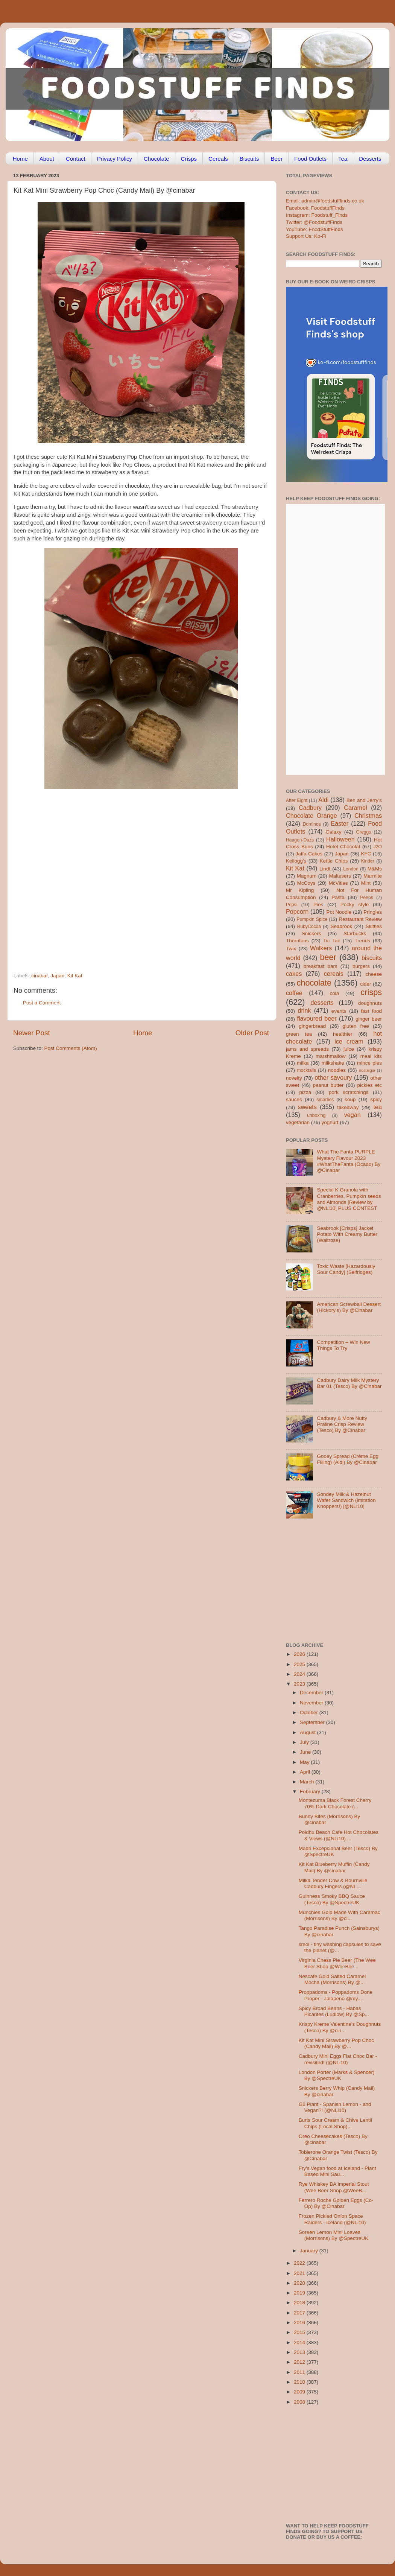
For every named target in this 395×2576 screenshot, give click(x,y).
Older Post (252, 1033)
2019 (300, 2293)
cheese (373, 974)
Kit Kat (74, 975)
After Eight (296, 800)
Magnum (307, 876)
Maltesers (340, 876)
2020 (300, 2283)
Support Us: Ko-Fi (306, 236)
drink (304, 1010)
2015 (300, 2332)
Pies (318, 904)
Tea (342, 158)
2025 (300, 1664)
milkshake (333, 1063)
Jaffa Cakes (309, 854)
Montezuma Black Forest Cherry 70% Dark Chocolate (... (335, 1803)
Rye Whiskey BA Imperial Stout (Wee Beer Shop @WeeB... (334, 2187)
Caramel (355, 807)
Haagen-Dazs (300, 840)
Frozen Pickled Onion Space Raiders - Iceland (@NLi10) (332, 2219)
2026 (300, 1654)
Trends (362, 940)
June (306, 1752)
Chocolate (156, 158)
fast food (371, 1011)
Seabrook (341, 926)
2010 (300, 2382)
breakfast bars (320, 966)
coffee (294, 992)
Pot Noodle (338, 912)
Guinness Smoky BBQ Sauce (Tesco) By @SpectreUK (332, 1899)
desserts (322, 1002)
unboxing (316, 1115)
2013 (300, 2352)
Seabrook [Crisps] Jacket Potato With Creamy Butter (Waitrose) (347, 1234)
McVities (338, 883)
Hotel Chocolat (343, 846)
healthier (342, 1034)
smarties (325, 1099)
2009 (300, 2392)
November (312, 1703)
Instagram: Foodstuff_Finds (317, 215)
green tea (299, 1034)
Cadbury (310, 807)
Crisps (189, 158)
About (47, 158)
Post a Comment (42, 1003)
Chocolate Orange (311, 815)
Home (20, 158)
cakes (294, 973)
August (308, 1732)
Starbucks (354, 933)
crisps (371, 992)
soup (350, 1099)
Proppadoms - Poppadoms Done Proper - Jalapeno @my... (336, 1995)
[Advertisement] (70, 888)
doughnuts (370, 1003)
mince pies (369, 1063)
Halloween (340, 839)
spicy (376, 1099)
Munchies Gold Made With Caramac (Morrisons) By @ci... (339, 1915)
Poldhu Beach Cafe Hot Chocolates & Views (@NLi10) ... (338, 1835)
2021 (300, 2273)
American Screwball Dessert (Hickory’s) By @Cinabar (349, 1307)
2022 (300, 2263)
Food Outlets (310, 158)
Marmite (372, 876)
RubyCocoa (309, 926)
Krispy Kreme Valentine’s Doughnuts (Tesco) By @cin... (340, 2027)
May (305, 1762)
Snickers (311, 933)
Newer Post (31, 1033)
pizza (305, 1092)
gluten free (356, 1026)
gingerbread (312, 1026)
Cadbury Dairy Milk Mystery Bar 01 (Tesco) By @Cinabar (349, 1383)
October (309, 1712)
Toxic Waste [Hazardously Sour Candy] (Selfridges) (346, 1269)
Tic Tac (331, 940)
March (307, 1782)
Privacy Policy (114, 158)
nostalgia (367, 1070)
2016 (300, 2322)
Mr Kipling (300, 890)
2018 (300, 2302)
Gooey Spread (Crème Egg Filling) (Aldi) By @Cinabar (347, 1459)
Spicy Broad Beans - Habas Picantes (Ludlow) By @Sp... (334, 2011)
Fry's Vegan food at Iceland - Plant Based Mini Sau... (337, 2171)
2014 (300, 2342)
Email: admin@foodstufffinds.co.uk (325, 201)
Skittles (373, 926)
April (305, 1772)
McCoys (306, 883)
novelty (294, 1078)
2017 (300, 2313)
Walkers (321, 948)
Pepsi (291, 904)
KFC (366, 854)
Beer (276, 158)
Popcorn (297, 911)
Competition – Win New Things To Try (343, 1345)
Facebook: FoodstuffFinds (315, 208)
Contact (75, 158)
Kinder (367, 861)
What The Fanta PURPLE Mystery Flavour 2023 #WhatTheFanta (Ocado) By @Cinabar (348, 1161)
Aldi (323, 799)
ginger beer (369, 1019)
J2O (378, 846)
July (305, 1742)
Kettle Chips (334, 861)
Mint (366, 883)
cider (365, 984)
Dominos (312, 824)
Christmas (368, 815)
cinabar (39, 975)
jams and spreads (307, 1049)
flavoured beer (317, 1018)
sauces (294, 1099)
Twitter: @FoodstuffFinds (314, 222)
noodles (337, 1070)
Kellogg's (296, 861)
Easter (339, 823)
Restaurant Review (360, 919)
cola (334, 993)
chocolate (314, 982)
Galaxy (334, 832)
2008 (300, 2402)
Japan (57, 975)
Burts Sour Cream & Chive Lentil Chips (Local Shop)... (335, 2123)
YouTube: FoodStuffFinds (314, 229)
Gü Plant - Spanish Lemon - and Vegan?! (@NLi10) (335, 2107)
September (313, 1722)
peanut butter (328, 1085)
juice (348, 1049)
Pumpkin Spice (312, 919)
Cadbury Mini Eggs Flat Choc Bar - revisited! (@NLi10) (338, 2059)
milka (303, 1063)
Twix (291, 948)
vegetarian (298, 1122)
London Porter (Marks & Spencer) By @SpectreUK (337, 2075)
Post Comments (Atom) (70, 1048)
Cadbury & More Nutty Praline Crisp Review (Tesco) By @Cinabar (342, 1424)
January (309, 2250)
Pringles (372, 912)
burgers (361, 966)
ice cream (348, 1041)
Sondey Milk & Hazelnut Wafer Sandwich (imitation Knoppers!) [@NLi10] (346, 1500)
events (338, 1011)
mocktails (306, 1070)
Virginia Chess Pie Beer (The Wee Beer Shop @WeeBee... (337, 1963)
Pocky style (354, 904)
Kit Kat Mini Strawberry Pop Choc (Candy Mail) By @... (336, 2043)
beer (328, 957)
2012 (300, 2362)
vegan (352, 1114)
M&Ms (375, 869)
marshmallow (331, 1056)
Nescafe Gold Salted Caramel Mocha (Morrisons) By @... (332, 1979)
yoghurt (330, 1122)
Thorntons (297, 940)
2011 (300, 2372)
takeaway (348, 1107)
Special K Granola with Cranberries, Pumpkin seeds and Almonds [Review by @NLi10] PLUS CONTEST (349, 1199)
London (351, 869)
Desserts (370, 158)
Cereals (218, 158)
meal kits (371, 1056)
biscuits (372, 957)
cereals (333, 973)
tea (378, 1106)
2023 (300, 1684)
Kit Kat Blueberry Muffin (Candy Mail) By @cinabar (334, 1867)
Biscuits (249, 158)
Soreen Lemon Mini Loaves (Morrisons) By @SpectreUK (334, 2235)
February (311, 1791)
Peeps (366, 897)
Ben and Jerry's (364, 800)
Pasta (338, 897)
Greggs (363, 832)
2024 (300, 1674)
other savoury (333, 1077)
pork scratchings (349, 1092)
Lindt (324, 869)
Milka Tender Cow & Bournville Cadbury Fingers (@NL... (333, 1883)
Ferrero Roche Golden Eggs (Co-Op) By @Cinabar (336, 2203)
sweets (307, 1106)
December (312, 1692)
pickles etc (369, 1085)
